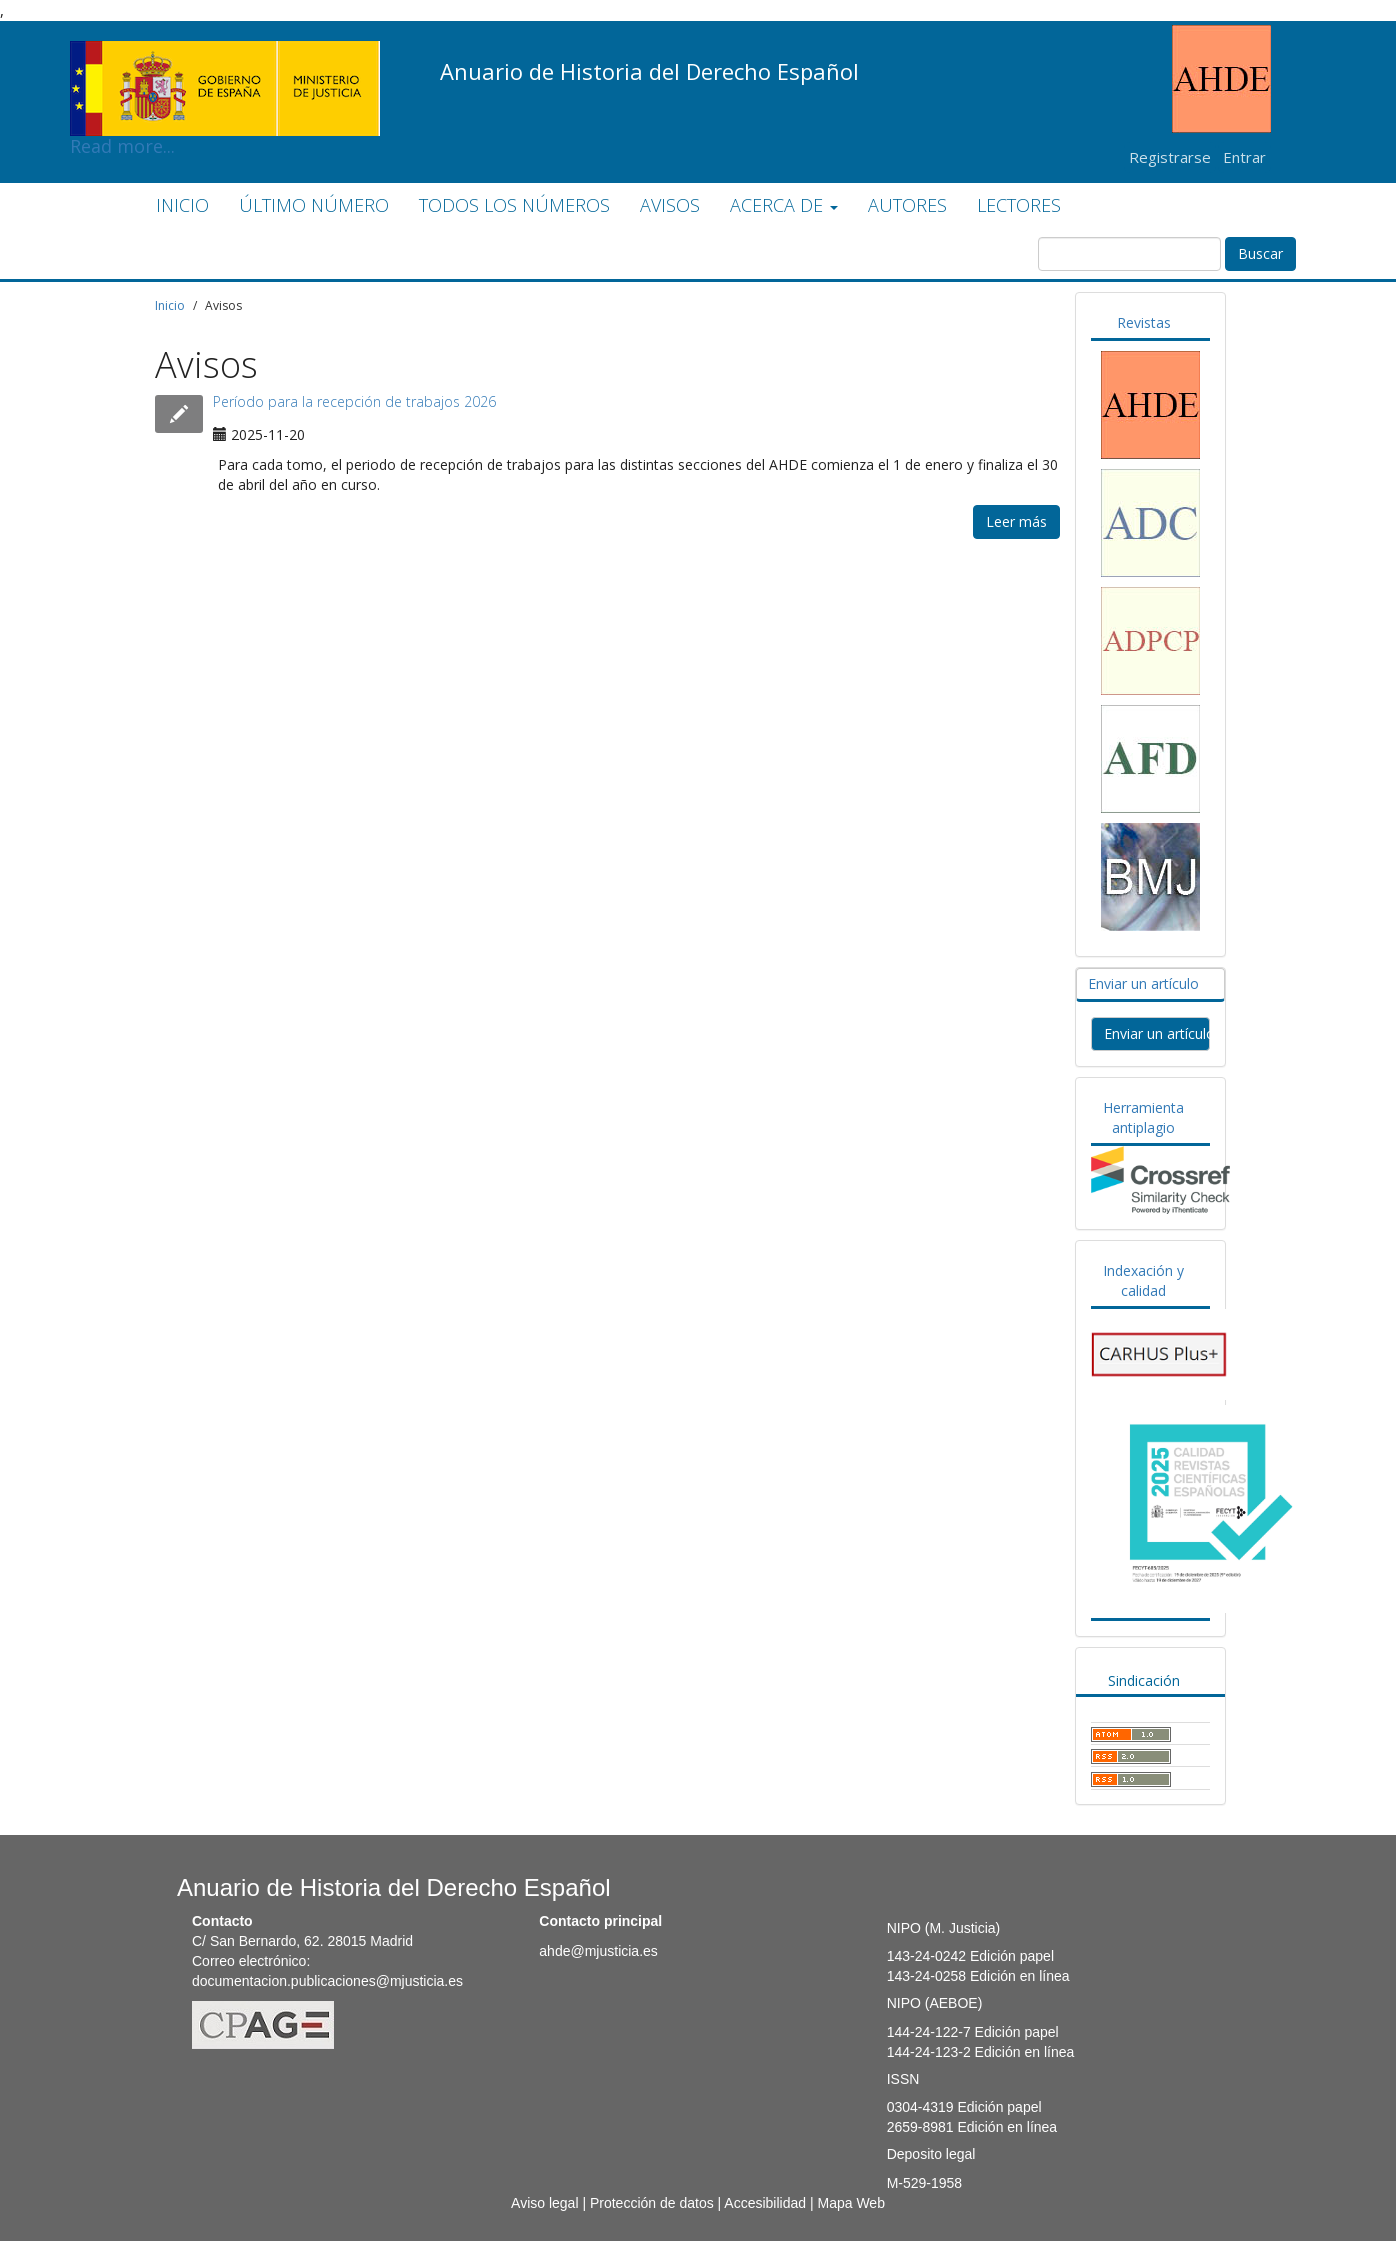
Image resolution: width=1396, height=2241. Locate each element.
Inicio (170, 305)
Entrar (1244, 157)
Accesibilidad (765, 2203)
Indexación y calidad (1143, 1280)
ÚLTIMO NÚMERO (314, 205)
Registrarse (1170, 157)
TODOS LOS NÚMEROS (514, 205)
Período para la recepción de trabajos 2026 (354, 401)
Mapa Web (850, 2203)
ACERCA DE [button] (784, 205)
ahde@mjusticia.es (598, 1951)
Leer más (1016, 521)
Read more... (225, 56)
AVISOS (670, 205)
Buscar (1260, 253)
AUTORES (907, 205)
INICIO (182, 205)
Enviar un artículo (1143, 983)
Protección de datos (652, 2203)
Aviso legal (544, 2203)
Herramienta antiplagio (1143, 1117)
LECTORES (1019, 205)
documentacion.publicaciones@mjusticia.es (327, 1981)
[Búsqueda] (1129, 254)
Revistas (1144, 322)
